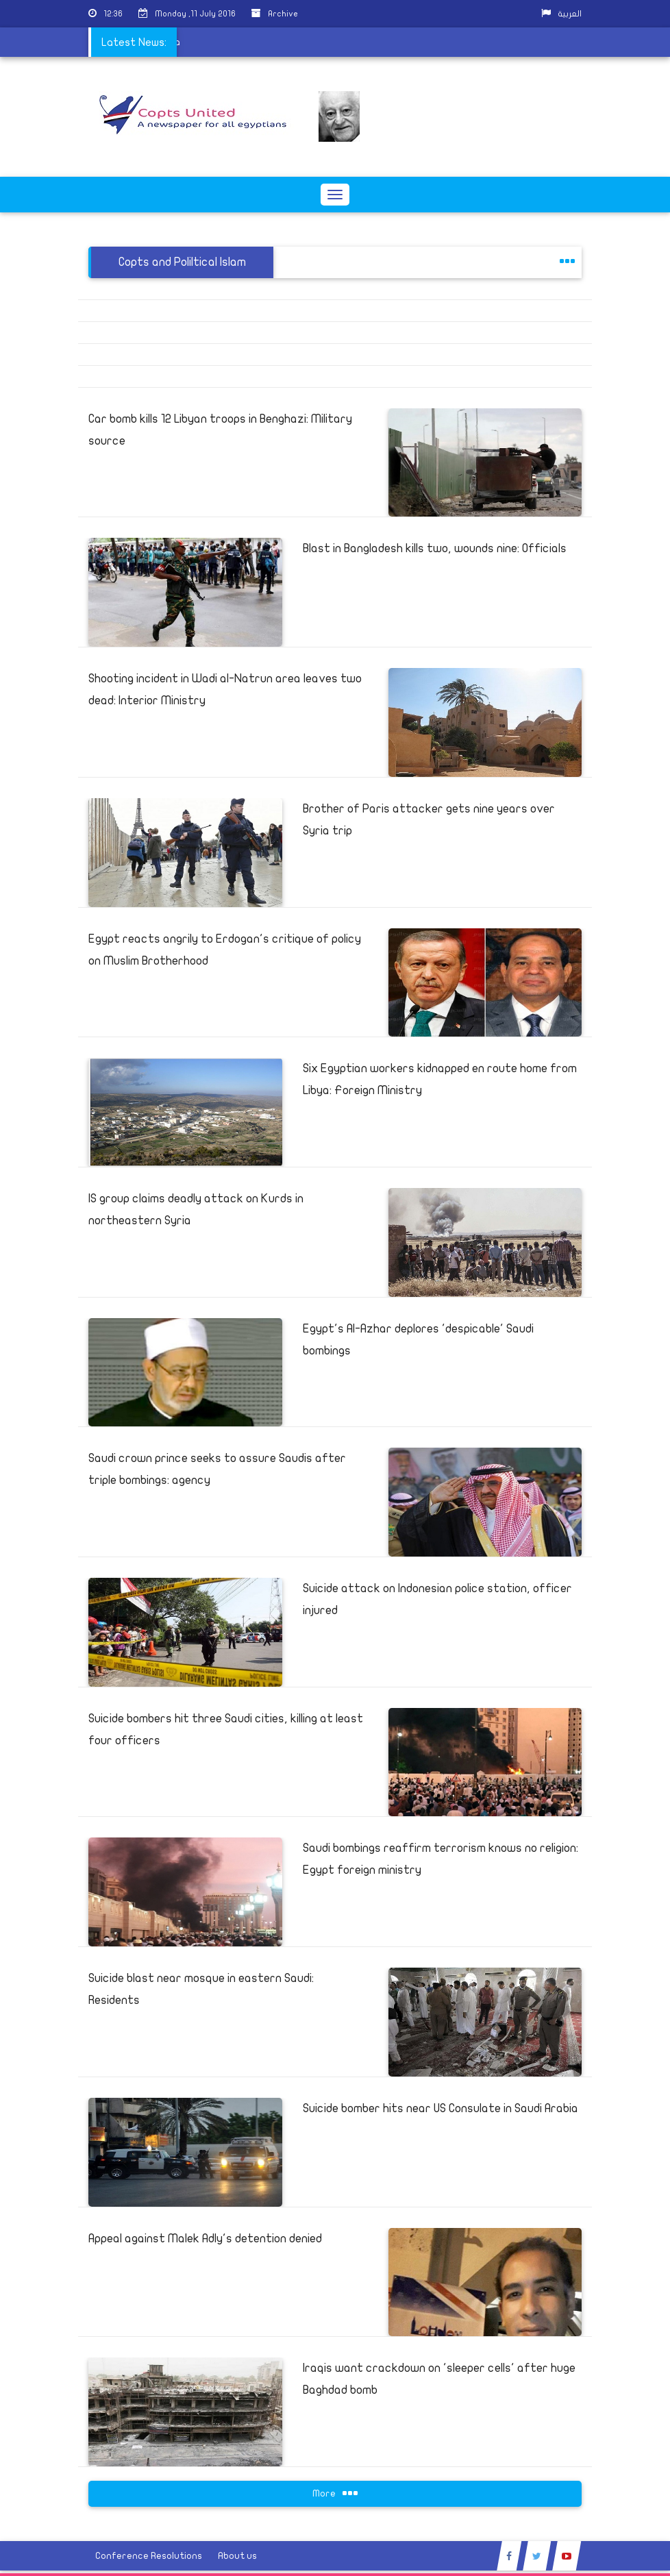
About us (237, 2556)
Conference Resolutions (148, 2556)
